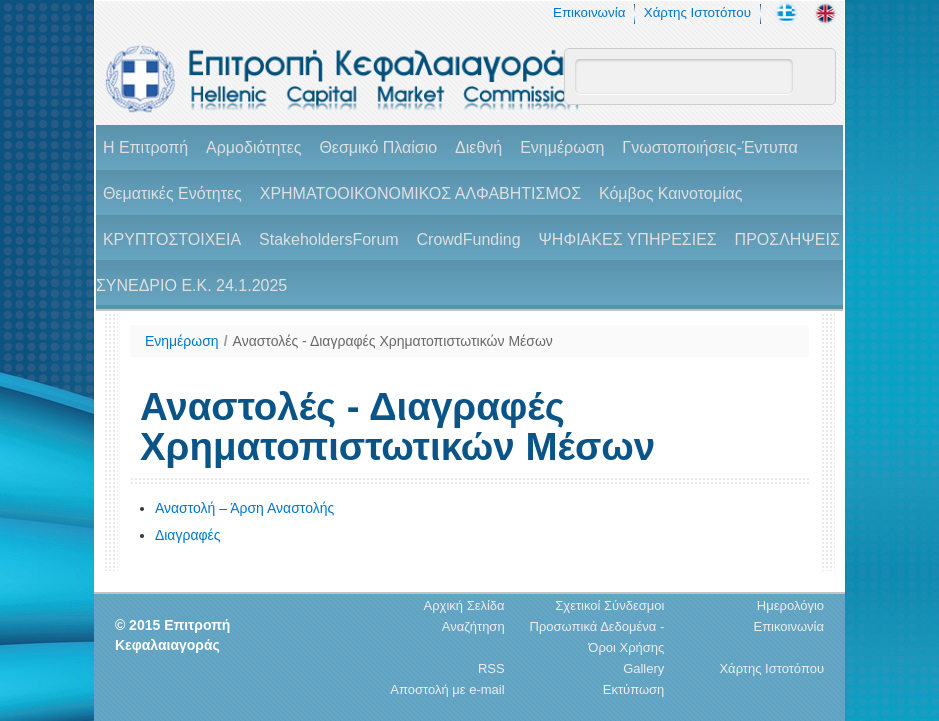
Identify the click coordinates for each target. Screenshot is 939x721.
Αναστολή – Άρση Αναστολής (244, 508)
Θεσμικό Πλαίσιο (378, 147)
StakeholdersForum (329, 239)
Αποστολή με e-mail (447, 689)
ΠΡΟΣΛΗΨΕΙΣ (787, 239)
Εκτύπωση (634, 689)
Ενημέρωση (562, 147)
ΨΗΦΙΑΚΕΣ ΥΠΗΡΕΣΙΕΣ (627, 239)
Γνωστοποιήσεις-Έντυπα (709, 147)
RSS (491, 668)
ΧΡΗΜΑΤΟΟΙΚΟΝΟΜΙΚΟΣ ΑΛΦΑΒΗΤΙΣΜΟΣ (420, 193)
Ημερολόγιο (790, 605)
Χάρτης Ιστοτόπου (697, 12)
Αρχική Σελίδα (464, 605)
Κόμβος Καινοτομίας (671, 193)
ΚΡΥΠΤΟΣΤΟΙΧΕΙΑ (172, 239)
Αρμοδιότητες (253, 147)
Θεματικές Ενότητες (172, 193)
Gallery (643, 668)
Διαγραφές (188, 535)
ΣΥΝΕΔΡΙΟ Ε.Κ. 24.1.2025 (191, 285)
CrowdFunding (469, 239)
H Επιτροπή (145, 147)
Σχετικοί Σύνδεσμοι (609, 605)
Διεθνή (478, 147)
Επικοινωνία (589, 12)
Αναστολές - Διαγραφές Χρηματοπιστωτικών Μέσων (393, 341)
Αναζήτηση (473, 626)
